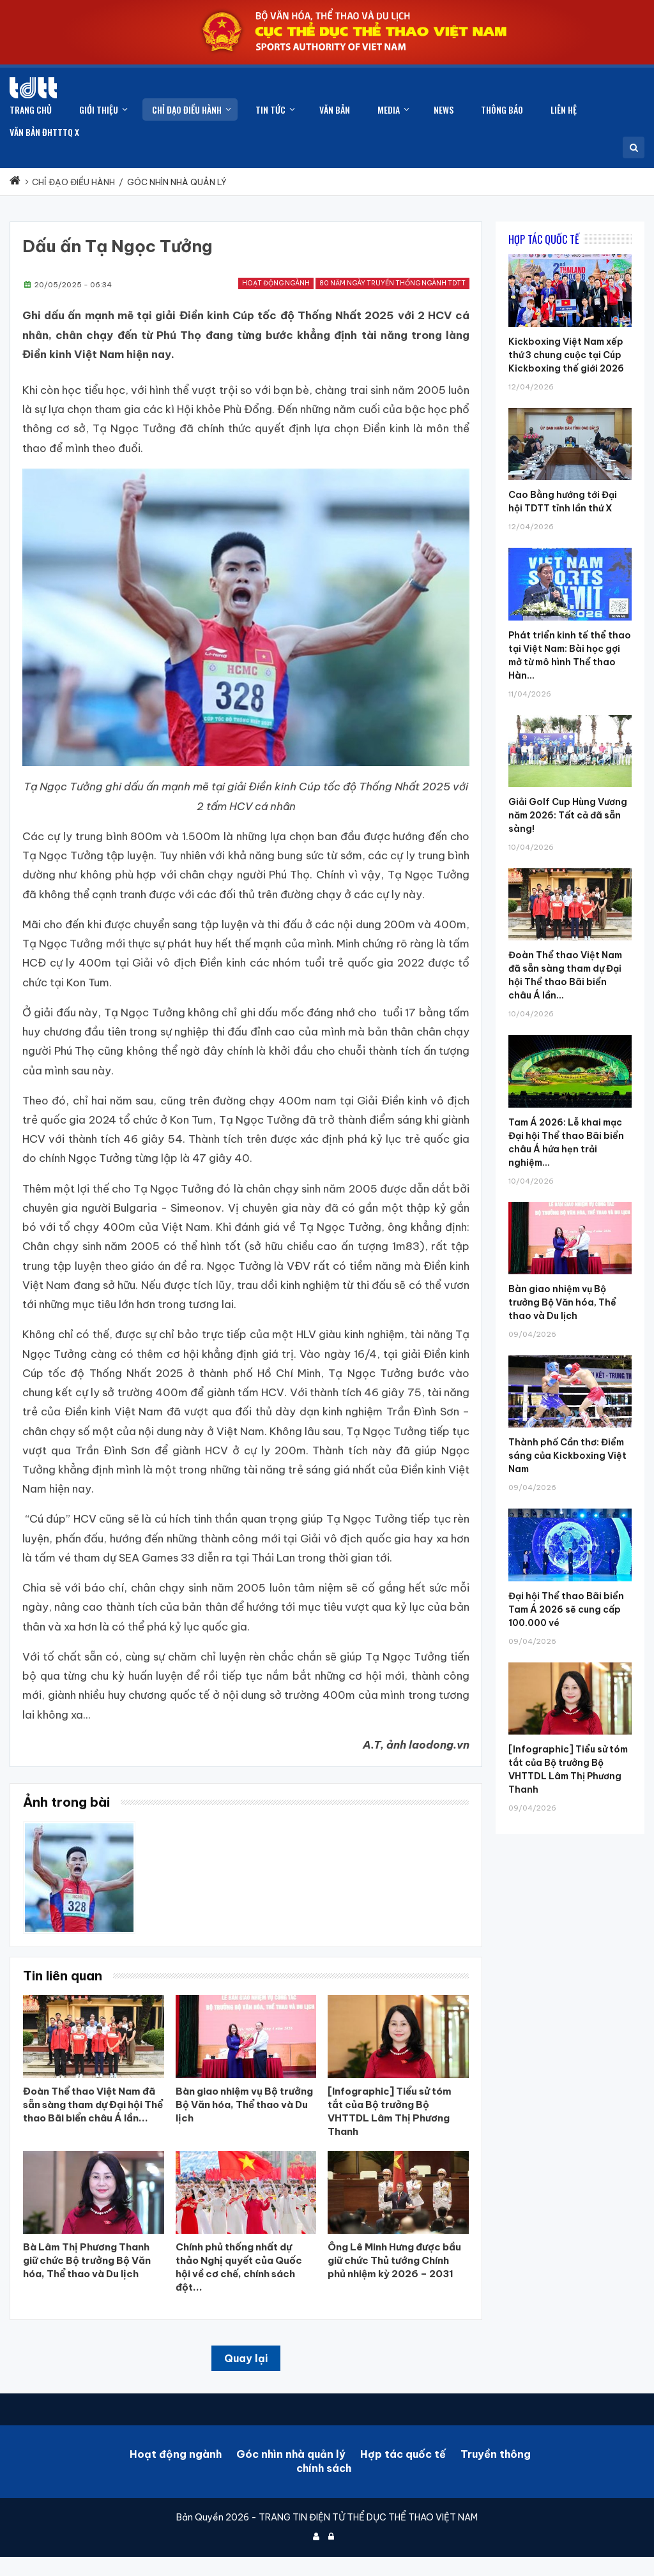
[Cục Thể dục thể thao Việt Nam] (33, 87)
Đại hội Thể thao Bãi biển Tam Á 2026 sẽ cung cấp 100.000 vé (566, 1609)
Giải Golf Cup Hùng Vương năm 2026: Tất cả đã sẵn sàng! (567, 815)
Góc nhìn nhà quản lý (291, 2454)
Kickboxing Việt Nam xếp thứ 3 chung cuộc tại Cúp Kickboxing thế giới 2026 (566, 355)
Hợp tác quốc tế (403, 2454)
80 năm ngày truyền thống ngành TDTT (392, 283)
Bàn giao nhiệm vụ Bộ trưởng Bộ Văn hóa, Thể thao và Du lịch (562, 1302)
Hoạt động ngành (276, 283)
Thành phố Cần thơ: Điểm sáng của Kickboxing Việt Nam (567, 1455)
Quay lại (246, 2358)
